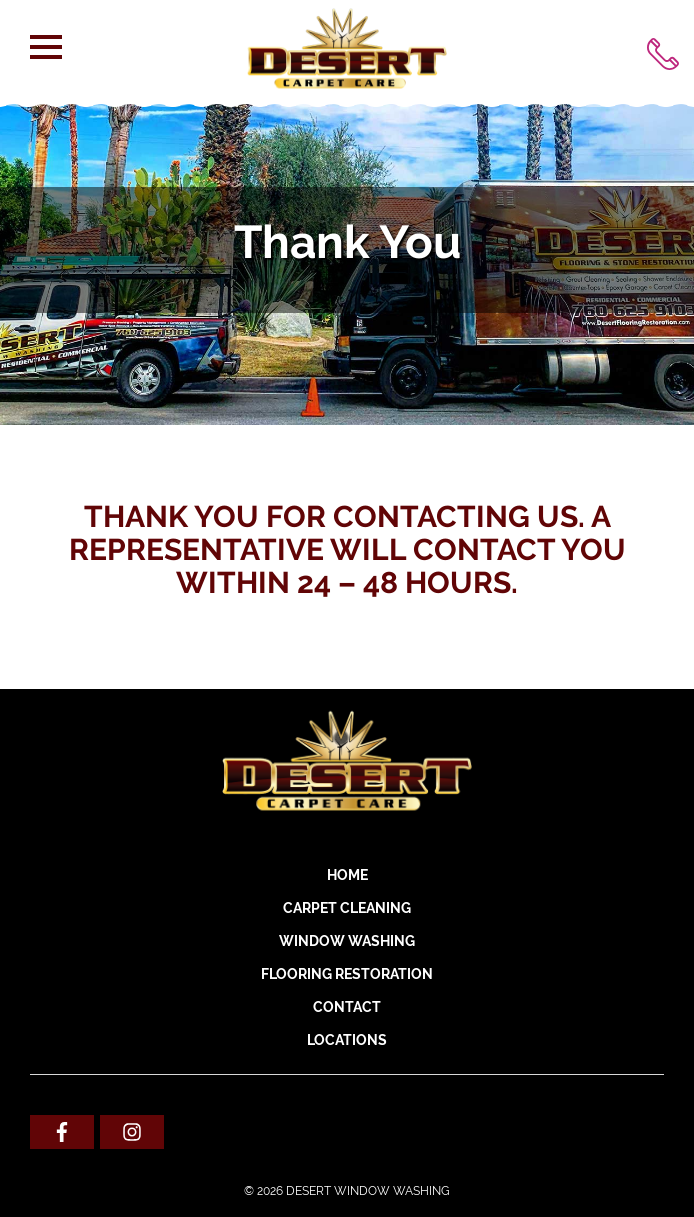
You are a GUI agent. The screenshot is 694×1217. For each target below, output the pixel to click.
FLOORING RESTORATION (347, 974)
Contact (347, 1007)
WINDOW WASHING (347, 941)
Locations (347, 1040)
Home (347, 875)
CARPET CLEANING (347, 908)
